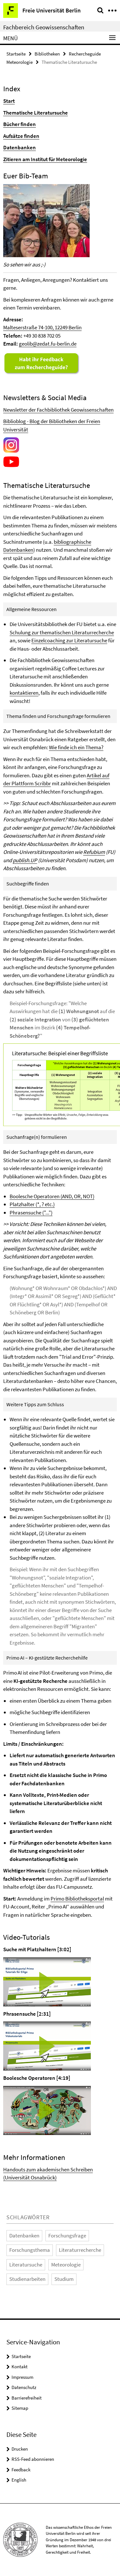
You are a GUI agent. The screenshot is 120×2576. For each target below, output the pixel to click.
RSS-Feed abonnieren (33, 2459)
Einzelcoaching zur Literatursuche (69, 640)
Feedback (21, 2470)
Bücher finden (19, 124)
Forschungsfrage (67, 2235)
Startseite (16, 54)
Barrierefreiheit (27, 2398)
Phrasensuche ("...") (31, 1212)
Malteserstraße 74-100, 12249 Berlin (42, 327)
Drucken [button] (20, 2449)
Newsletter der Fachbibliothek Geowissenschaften (58, 409)
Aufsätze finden (21, 135)
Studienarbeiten (27, 2278)
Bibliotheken (47, 54)
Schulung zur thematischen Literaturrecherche (62, 632)
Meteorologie (66, 2264)
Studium (64, 2278)
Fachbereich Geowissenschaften (43, 27)
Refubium (94, 851)
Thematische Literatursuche (35, 112)
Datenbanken (19, 147)
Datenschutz (24, 2387)
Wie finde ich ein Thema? (76, 747)
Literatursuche (25, 2264)
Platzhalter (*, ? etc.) (32, 1204)
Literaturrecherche (80, 2249)
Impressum (22, 2377)
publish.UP (25, 860)
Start (9, 100)
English (19, 2480)
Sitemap (20, 2408)
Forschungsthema (29, 2249)
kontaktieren (24, 692)
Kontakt (20, 2366)
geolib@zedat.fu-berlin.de (47, 343)
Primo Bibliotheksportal (77, 1898)
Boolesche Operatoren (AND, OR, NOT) (52, 1196)
